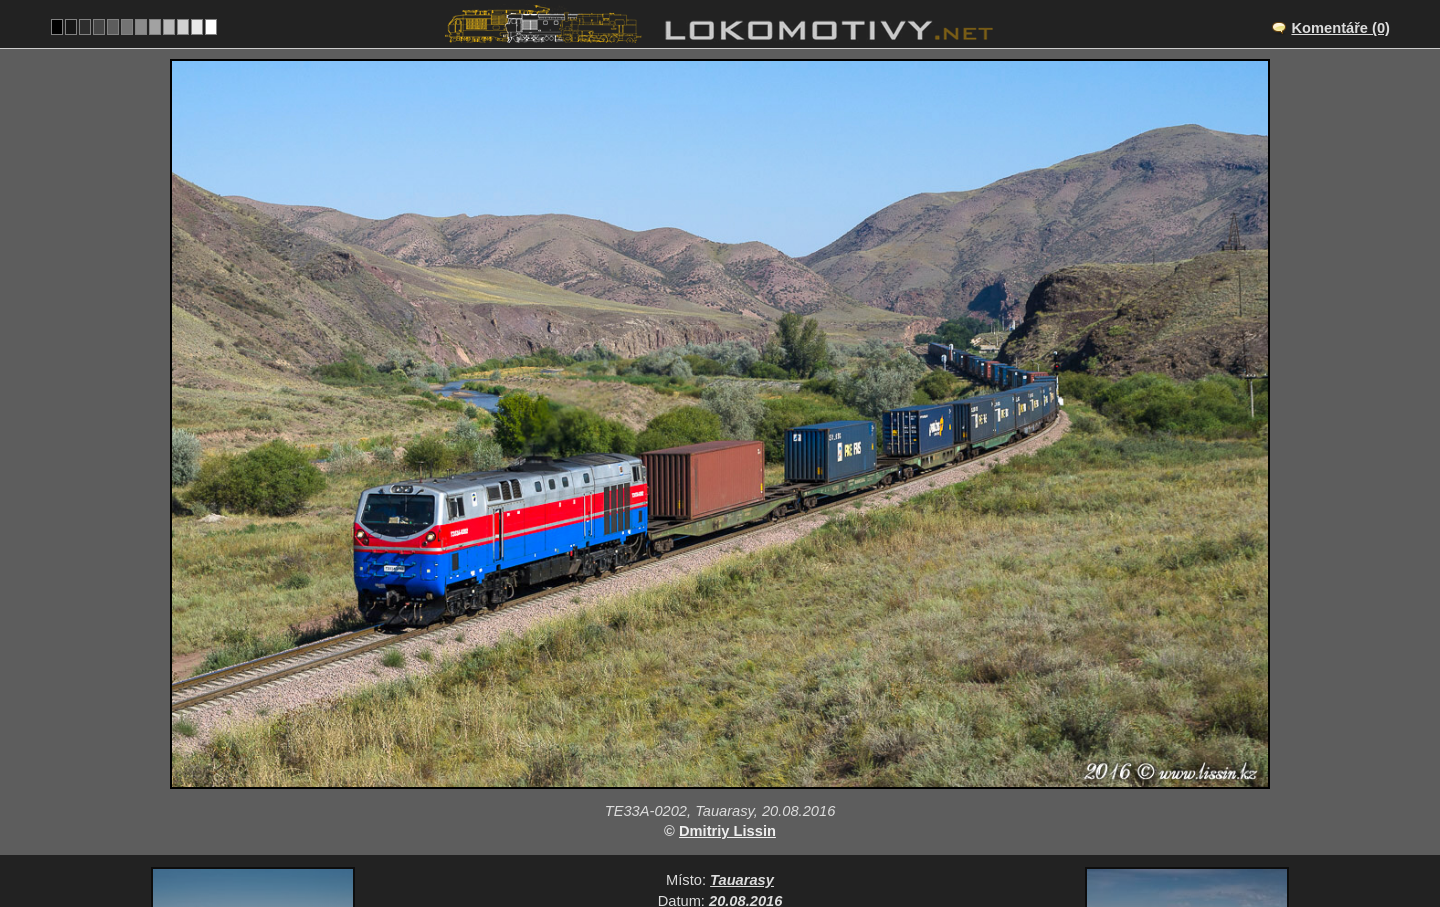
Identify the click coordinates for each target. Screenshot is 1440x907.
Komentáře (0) (1340, 28)
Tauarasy (742, 730)
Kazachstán (695, 792)
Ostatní (786, 792)
